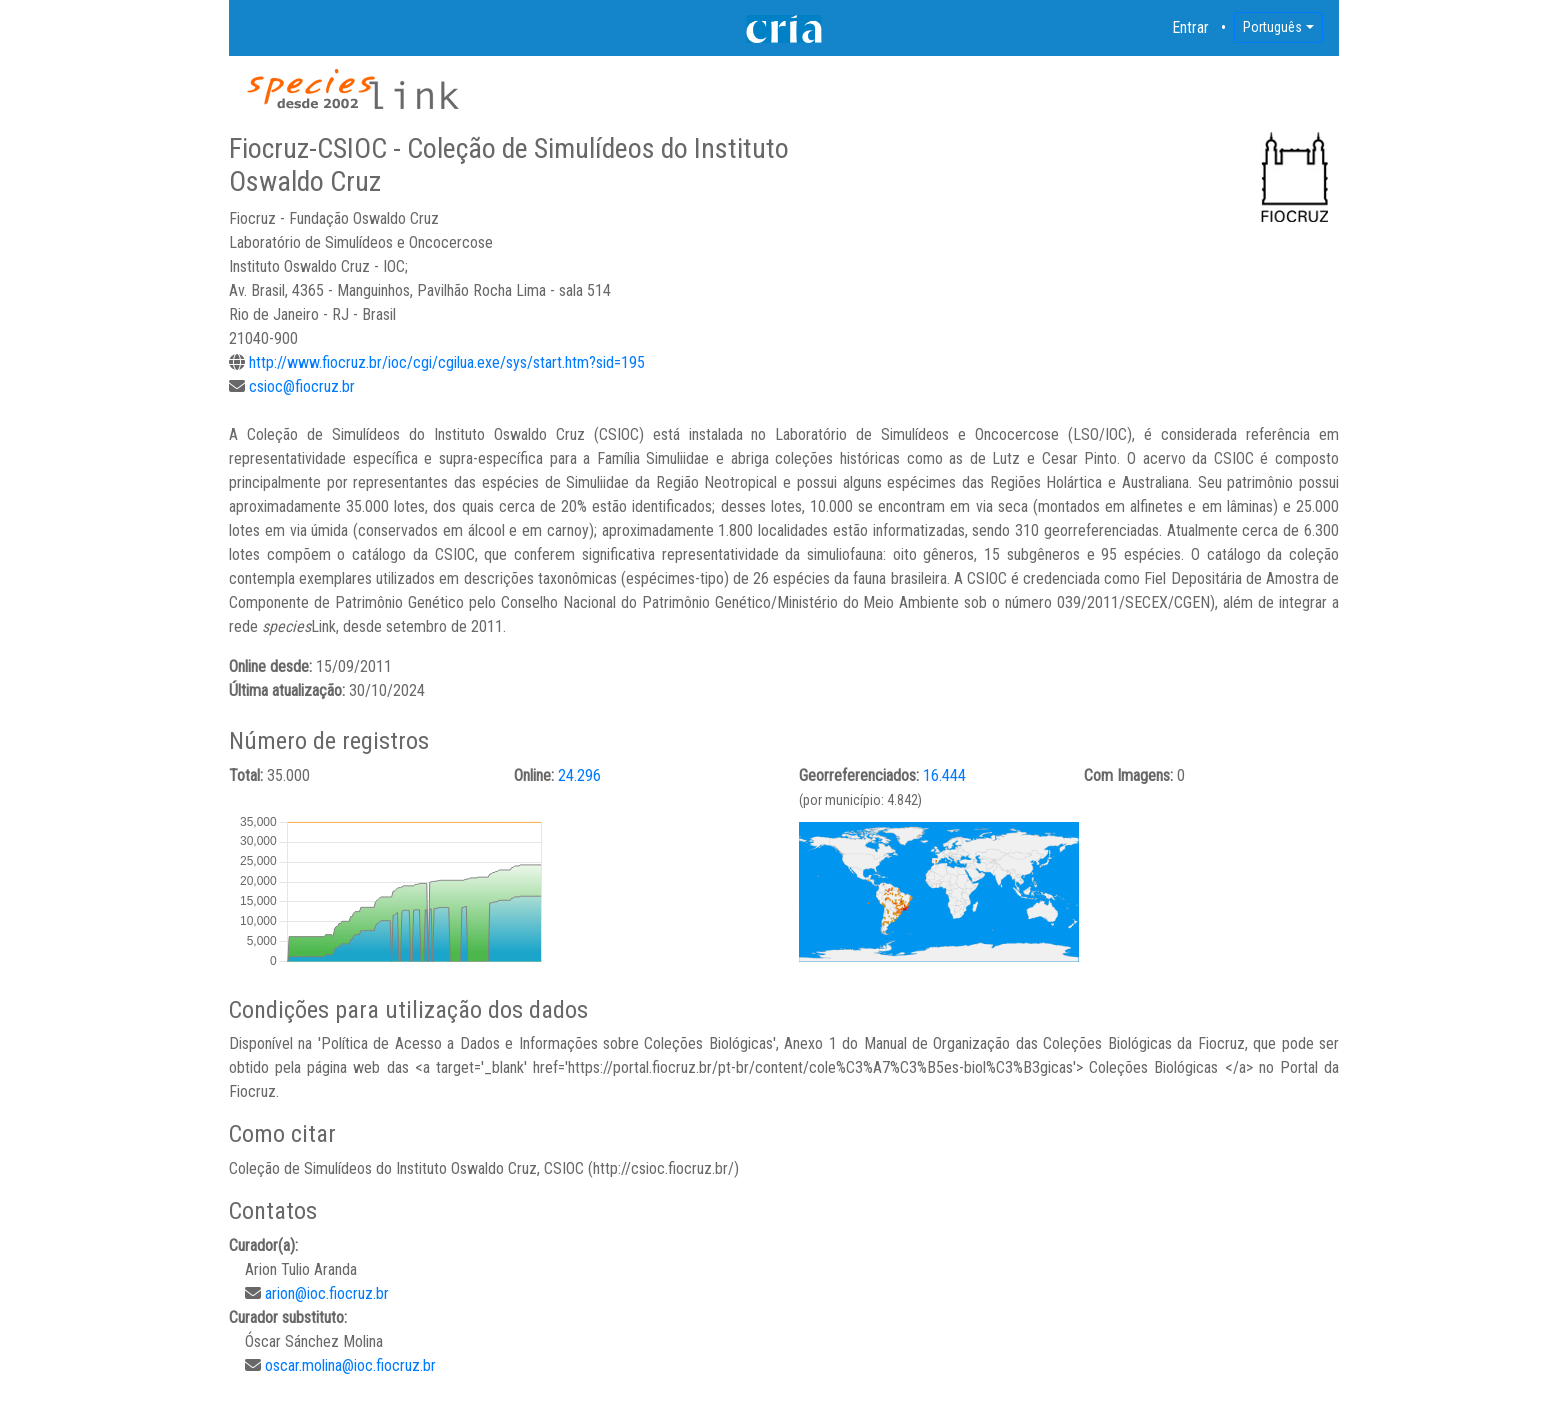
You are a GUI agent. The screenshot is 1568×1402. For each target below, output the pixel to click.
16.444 (944, 775)
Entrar (1191, 27)
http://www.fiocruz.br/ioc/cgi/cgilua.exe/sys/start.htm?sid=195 (447, 362)
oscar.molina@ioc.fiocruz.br (350, 1365)
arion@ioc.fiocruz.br (327, 1293)
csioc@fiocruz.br (302, 386)
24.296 (579, 775)
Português (1272, 27)
